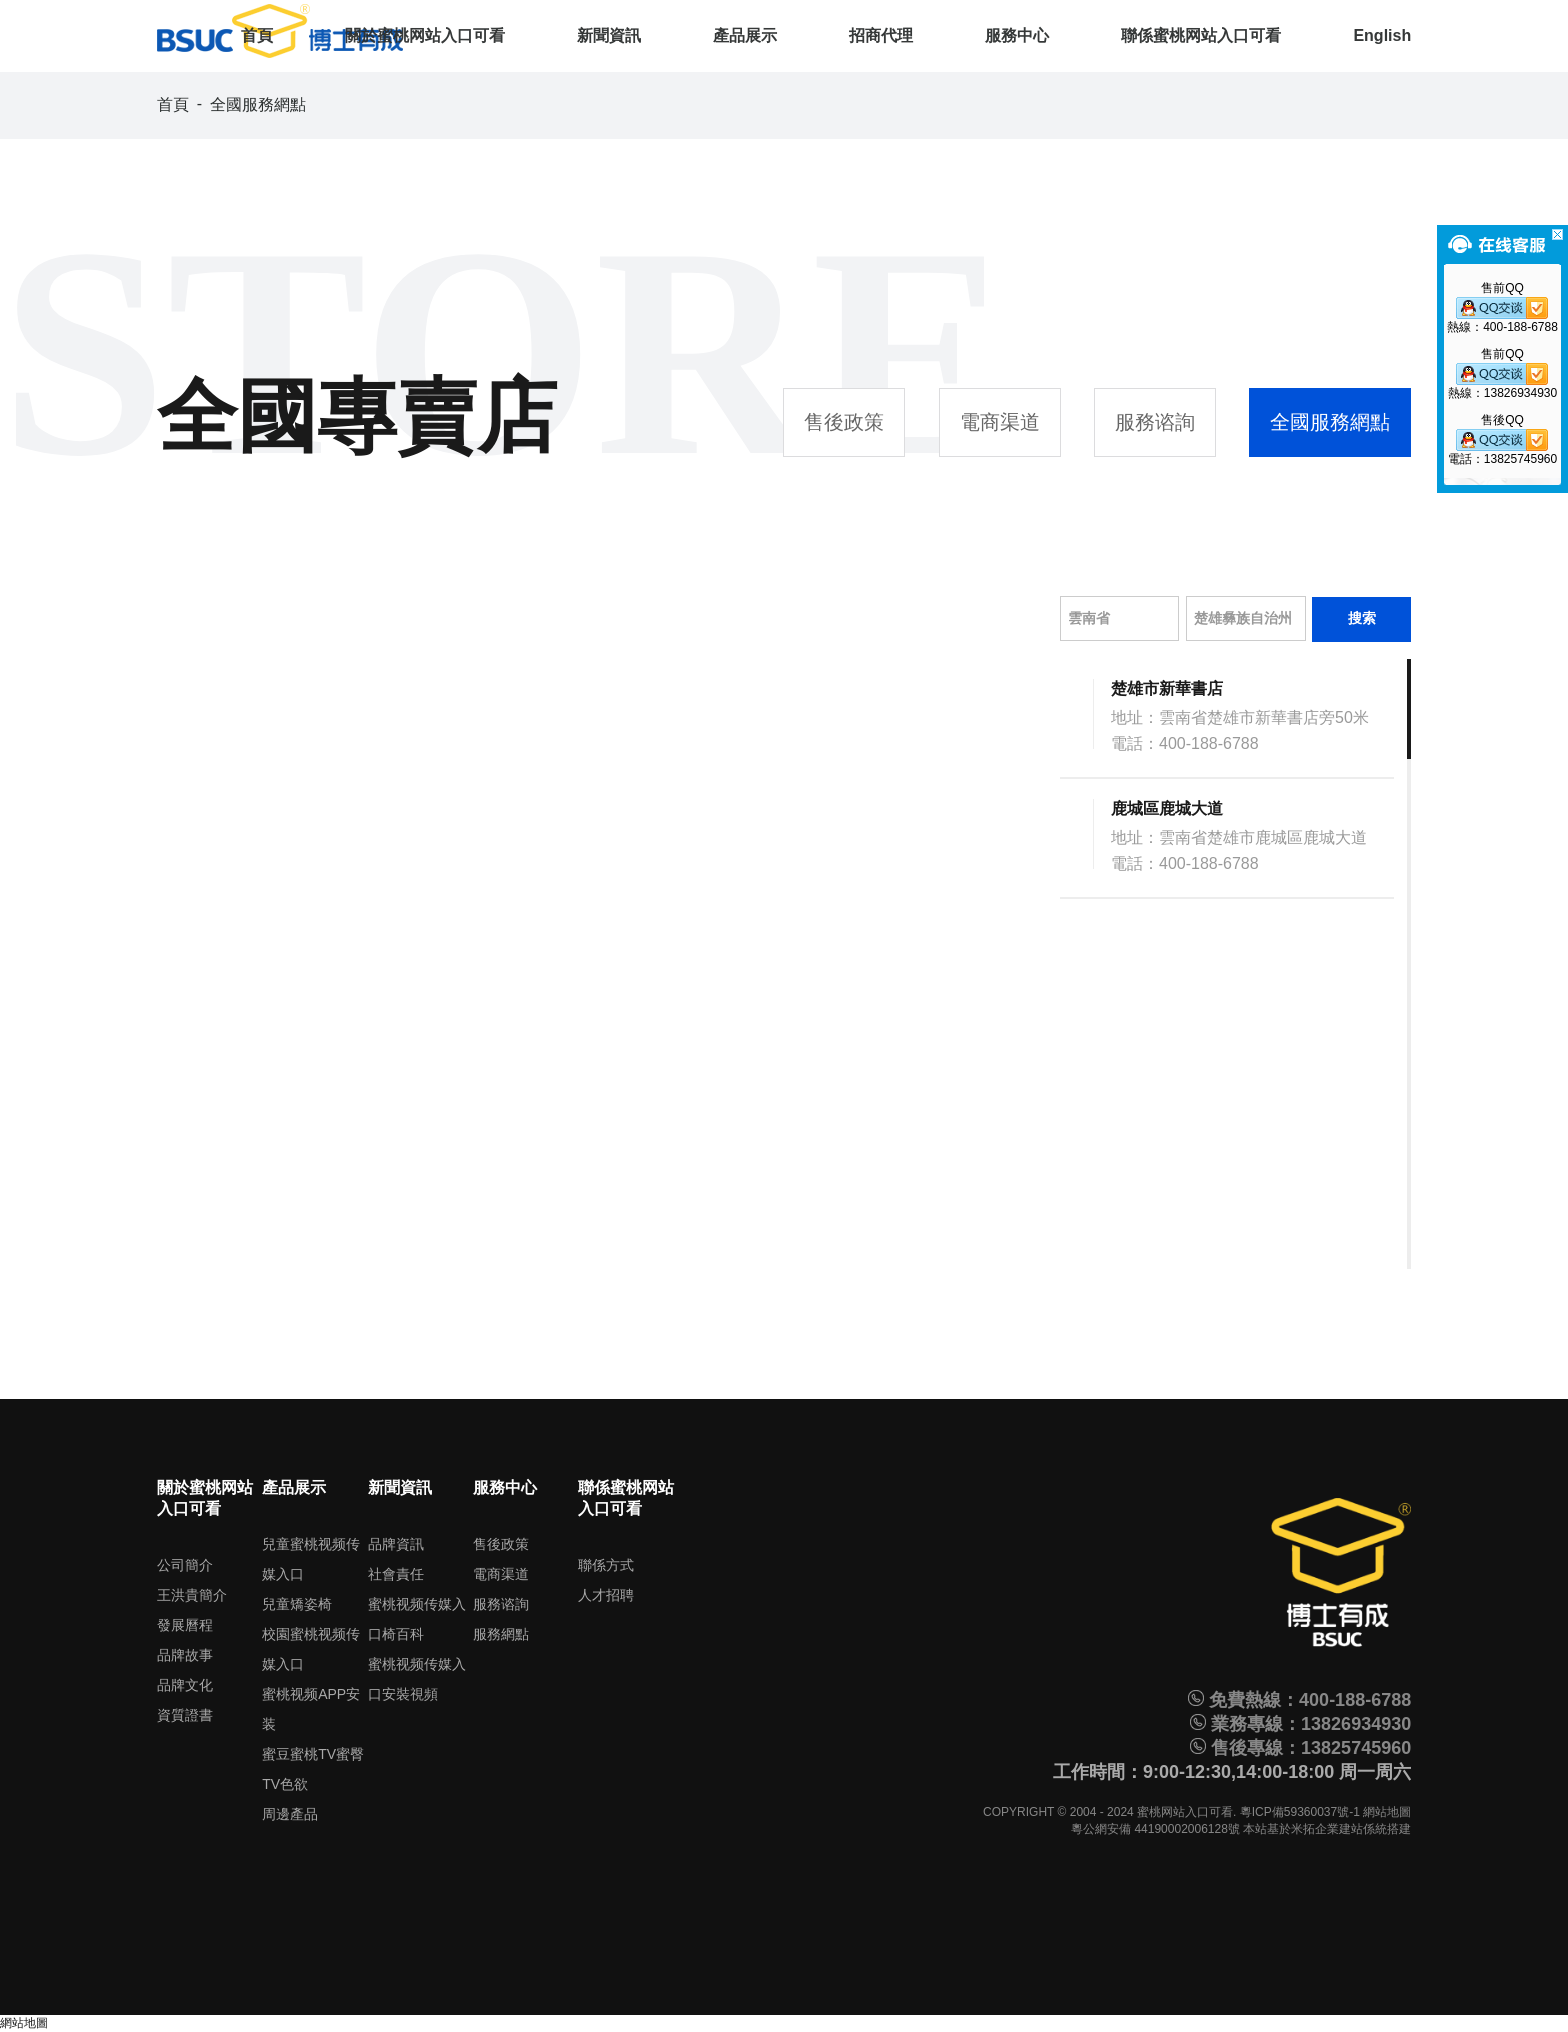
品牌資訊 (396, 1544)
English (1382, 35)
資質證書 (185, 1715)
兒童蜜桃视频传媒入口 (311, 1559)
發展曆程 (185, 1625)
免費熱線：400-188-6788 (1299, 1700)
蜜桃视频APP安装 (311, 1709)
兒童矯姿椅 (297, 1604)
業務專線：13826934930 (1300, 1724)
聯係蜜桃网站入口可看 (1201, 35)
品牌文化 (185, 1685)
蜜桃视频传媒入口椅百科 (417, 1619)
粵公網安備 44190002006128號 (1155, 1829)
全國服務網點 (258, 104)
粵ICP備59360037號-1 (1300, 1812)
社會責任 (396, 1574)
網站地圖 (1387, 1812)
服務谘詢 (1155, 422)
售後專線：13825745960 (1300, 1748)
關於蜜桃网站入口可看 (425, 35)
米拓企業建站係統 (1339, 1829)
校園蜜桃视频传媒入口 (311, 1649)
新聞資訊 (609, 35)
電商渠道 (1000, 422)
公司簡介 (185, 1565)
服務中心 (1017, 35)
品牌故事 (185, 1655)
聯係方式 (606, 1565)
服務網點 (501, 1634)
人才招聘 (606, 1595)
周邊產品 (290, 1814)
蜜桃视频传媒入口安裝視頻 (417, 1679)
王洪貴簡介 (192, 1595)
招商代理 (881, 35)
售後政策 (844, 422)
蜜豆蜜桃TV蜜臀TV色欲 (313, 1769)
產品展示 (745, 35)
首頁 (257, 35)
